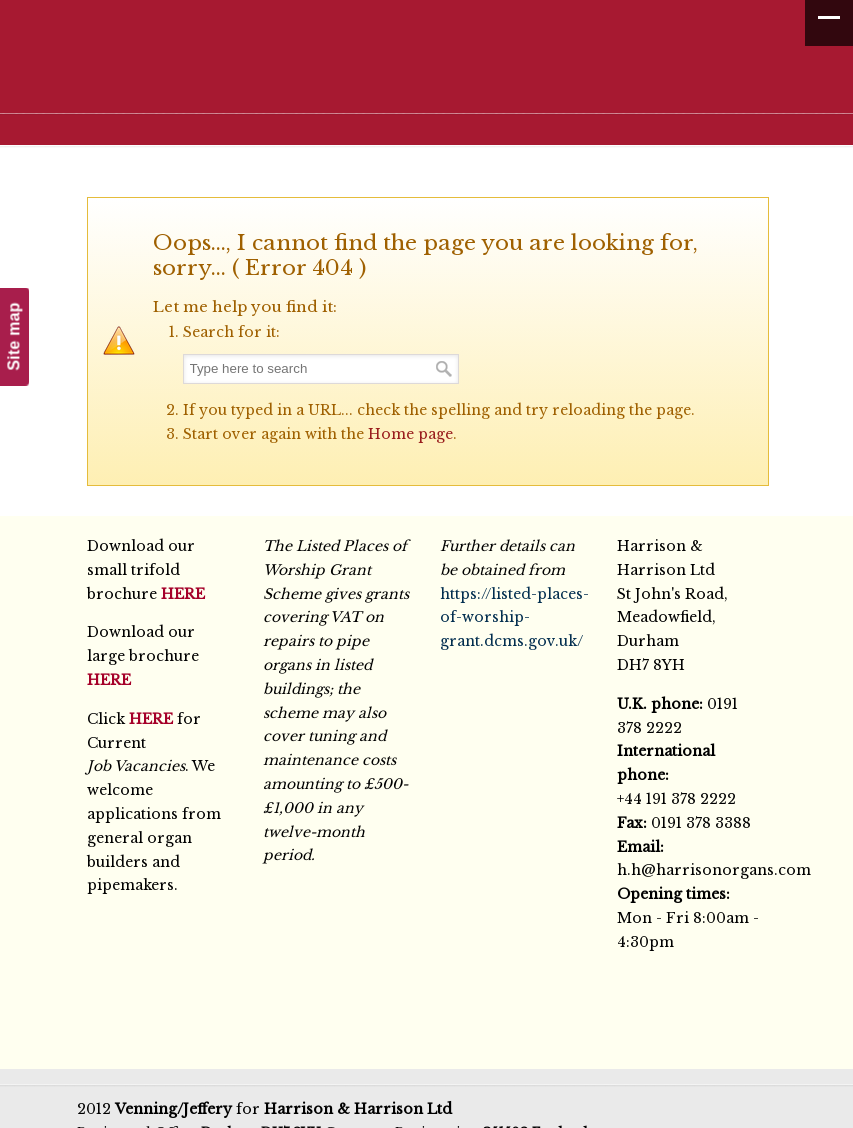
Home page (410, 434)
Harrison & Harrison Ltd (437, 72)
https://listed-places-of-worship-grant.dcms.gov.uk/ (514, 618)
